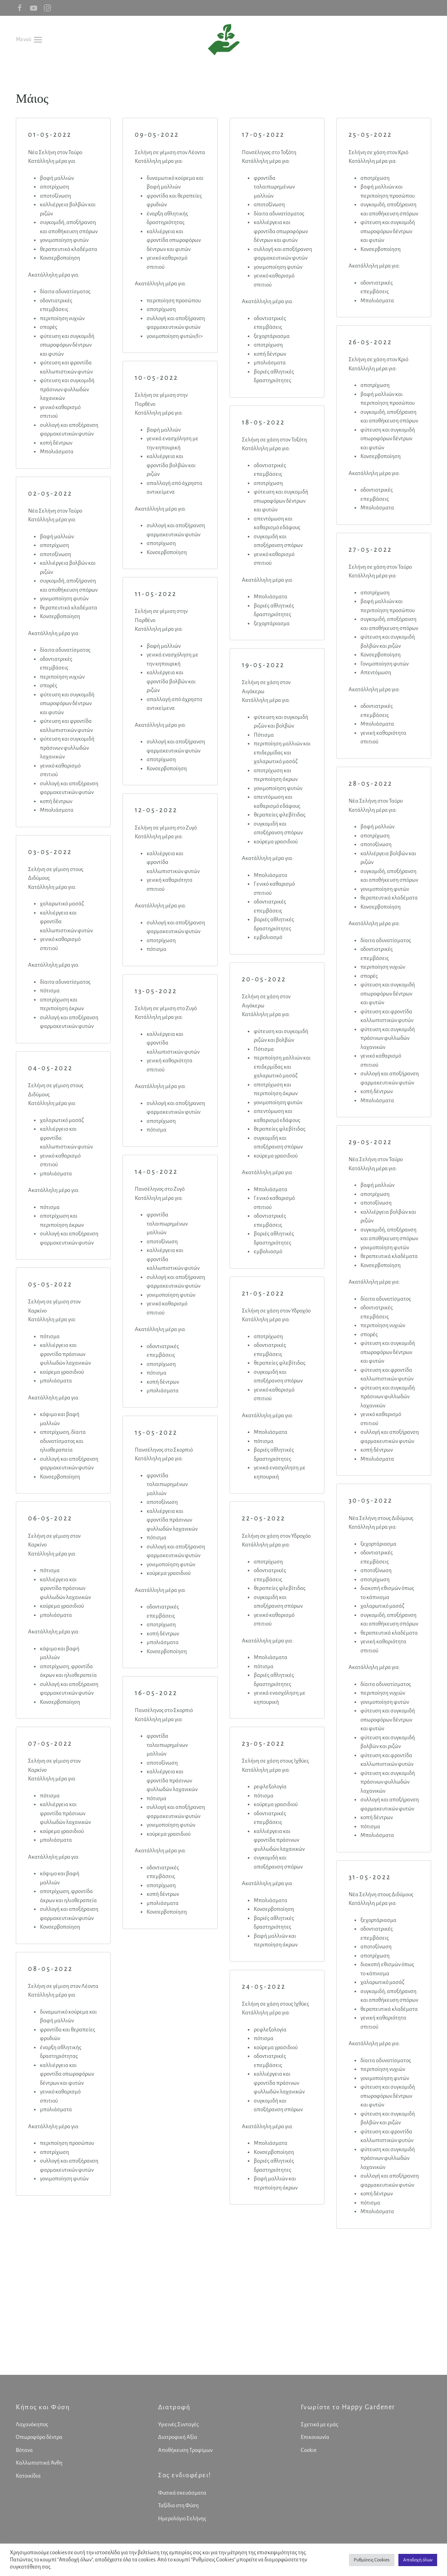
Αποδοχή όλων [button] (417, 2560)
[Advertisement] (223, 2315)
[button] (29, 39)
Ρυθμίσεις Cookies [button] (372, 2560)
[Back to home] (224, 39)
